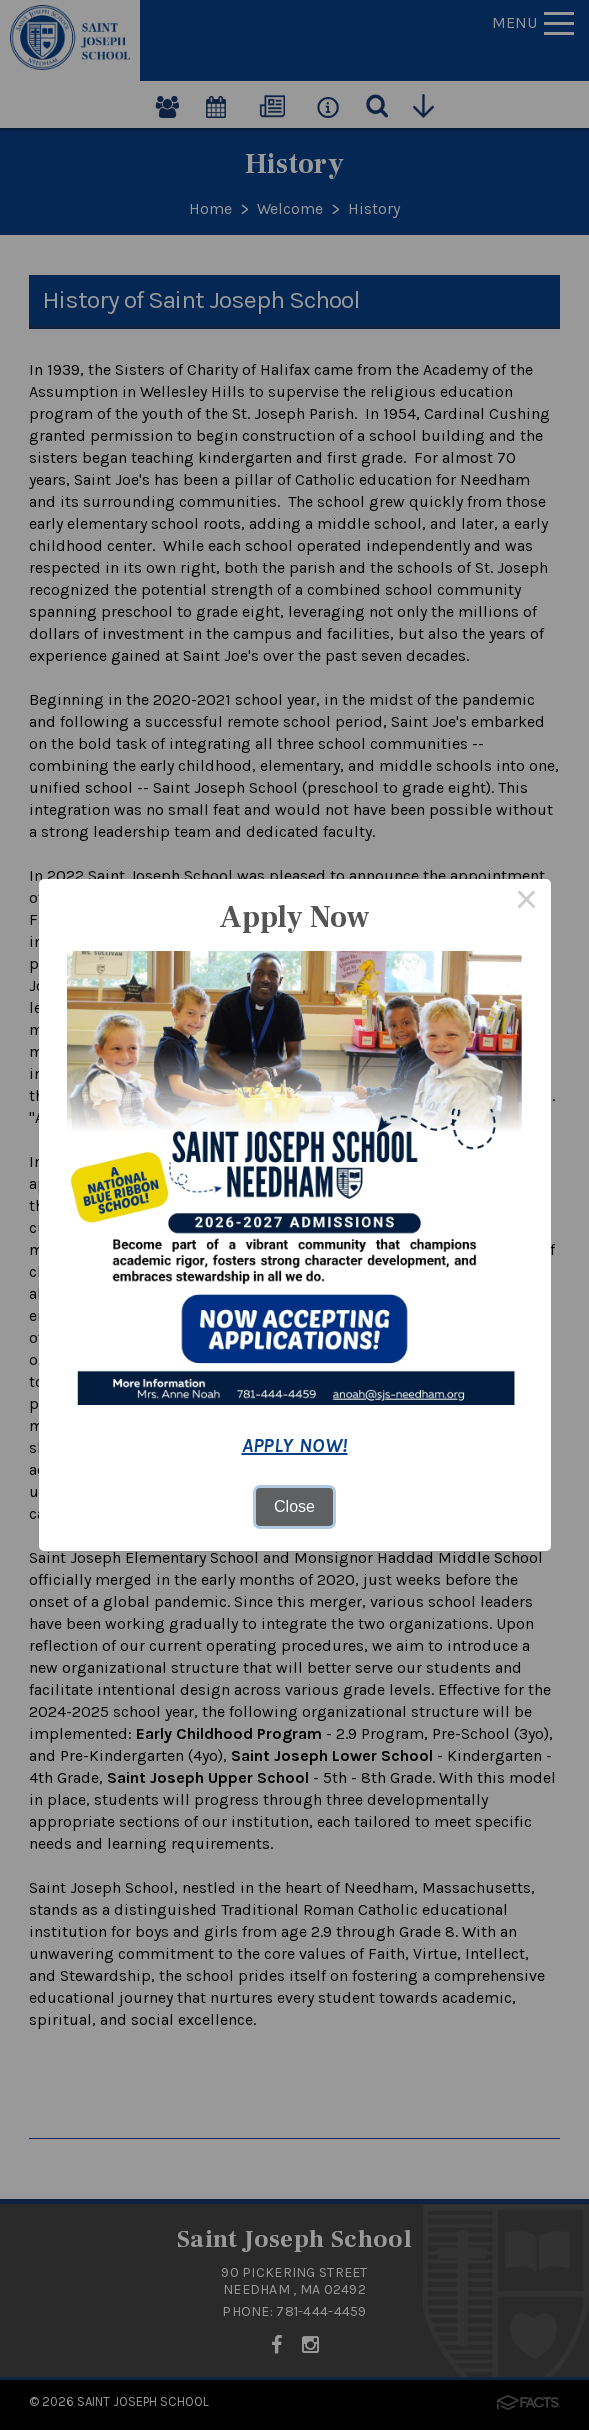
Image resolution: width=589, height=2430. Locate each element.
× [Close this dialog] (527, 903)
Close (294, 1506)
